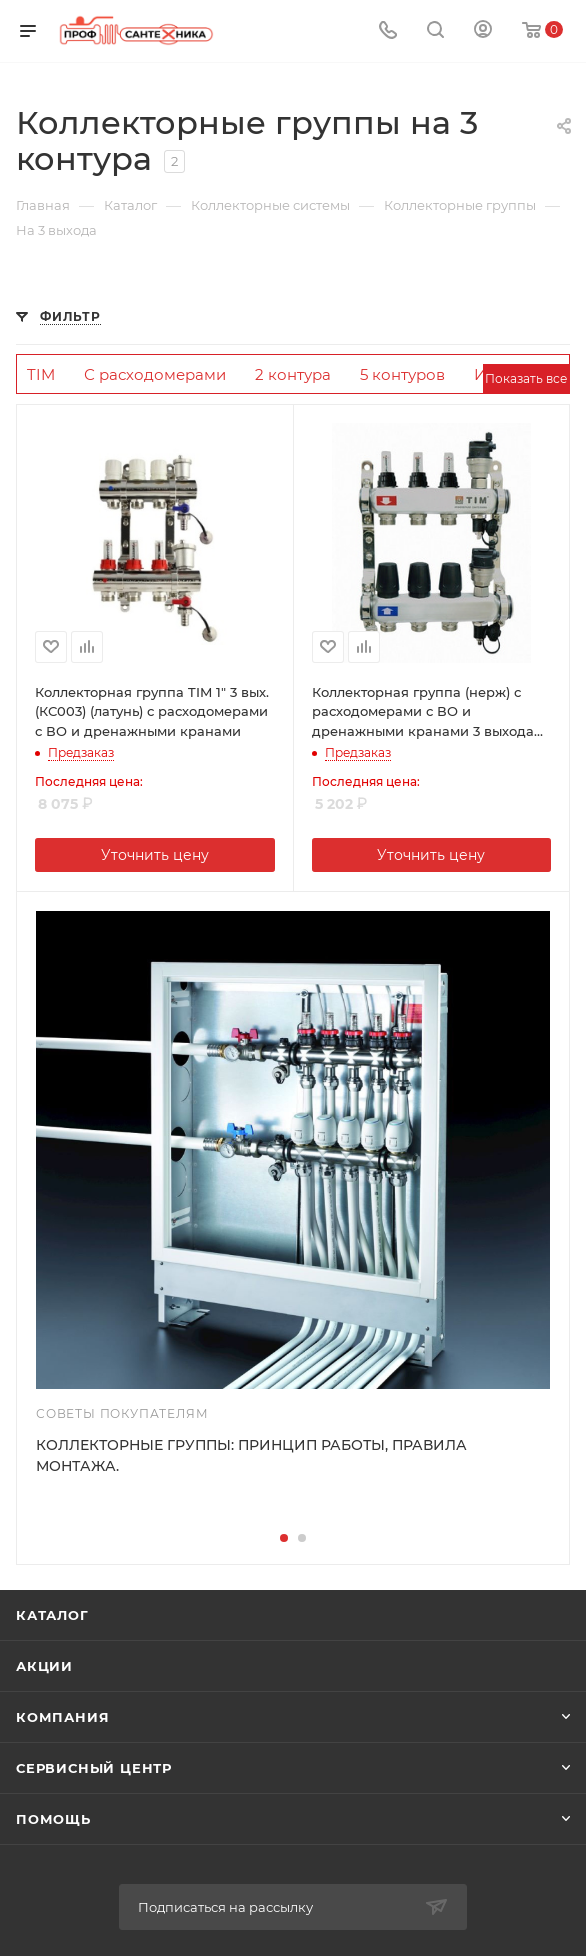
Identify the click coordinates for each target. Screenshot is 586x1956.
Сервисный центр (94, 1768)
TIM (41, 374)
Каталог (52, 1615)
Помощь (53, 1819)
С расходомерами (155, 374)
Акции (44, 1666)
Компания (62, 1717)
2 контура (293, 374)
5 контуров (402, 374)
